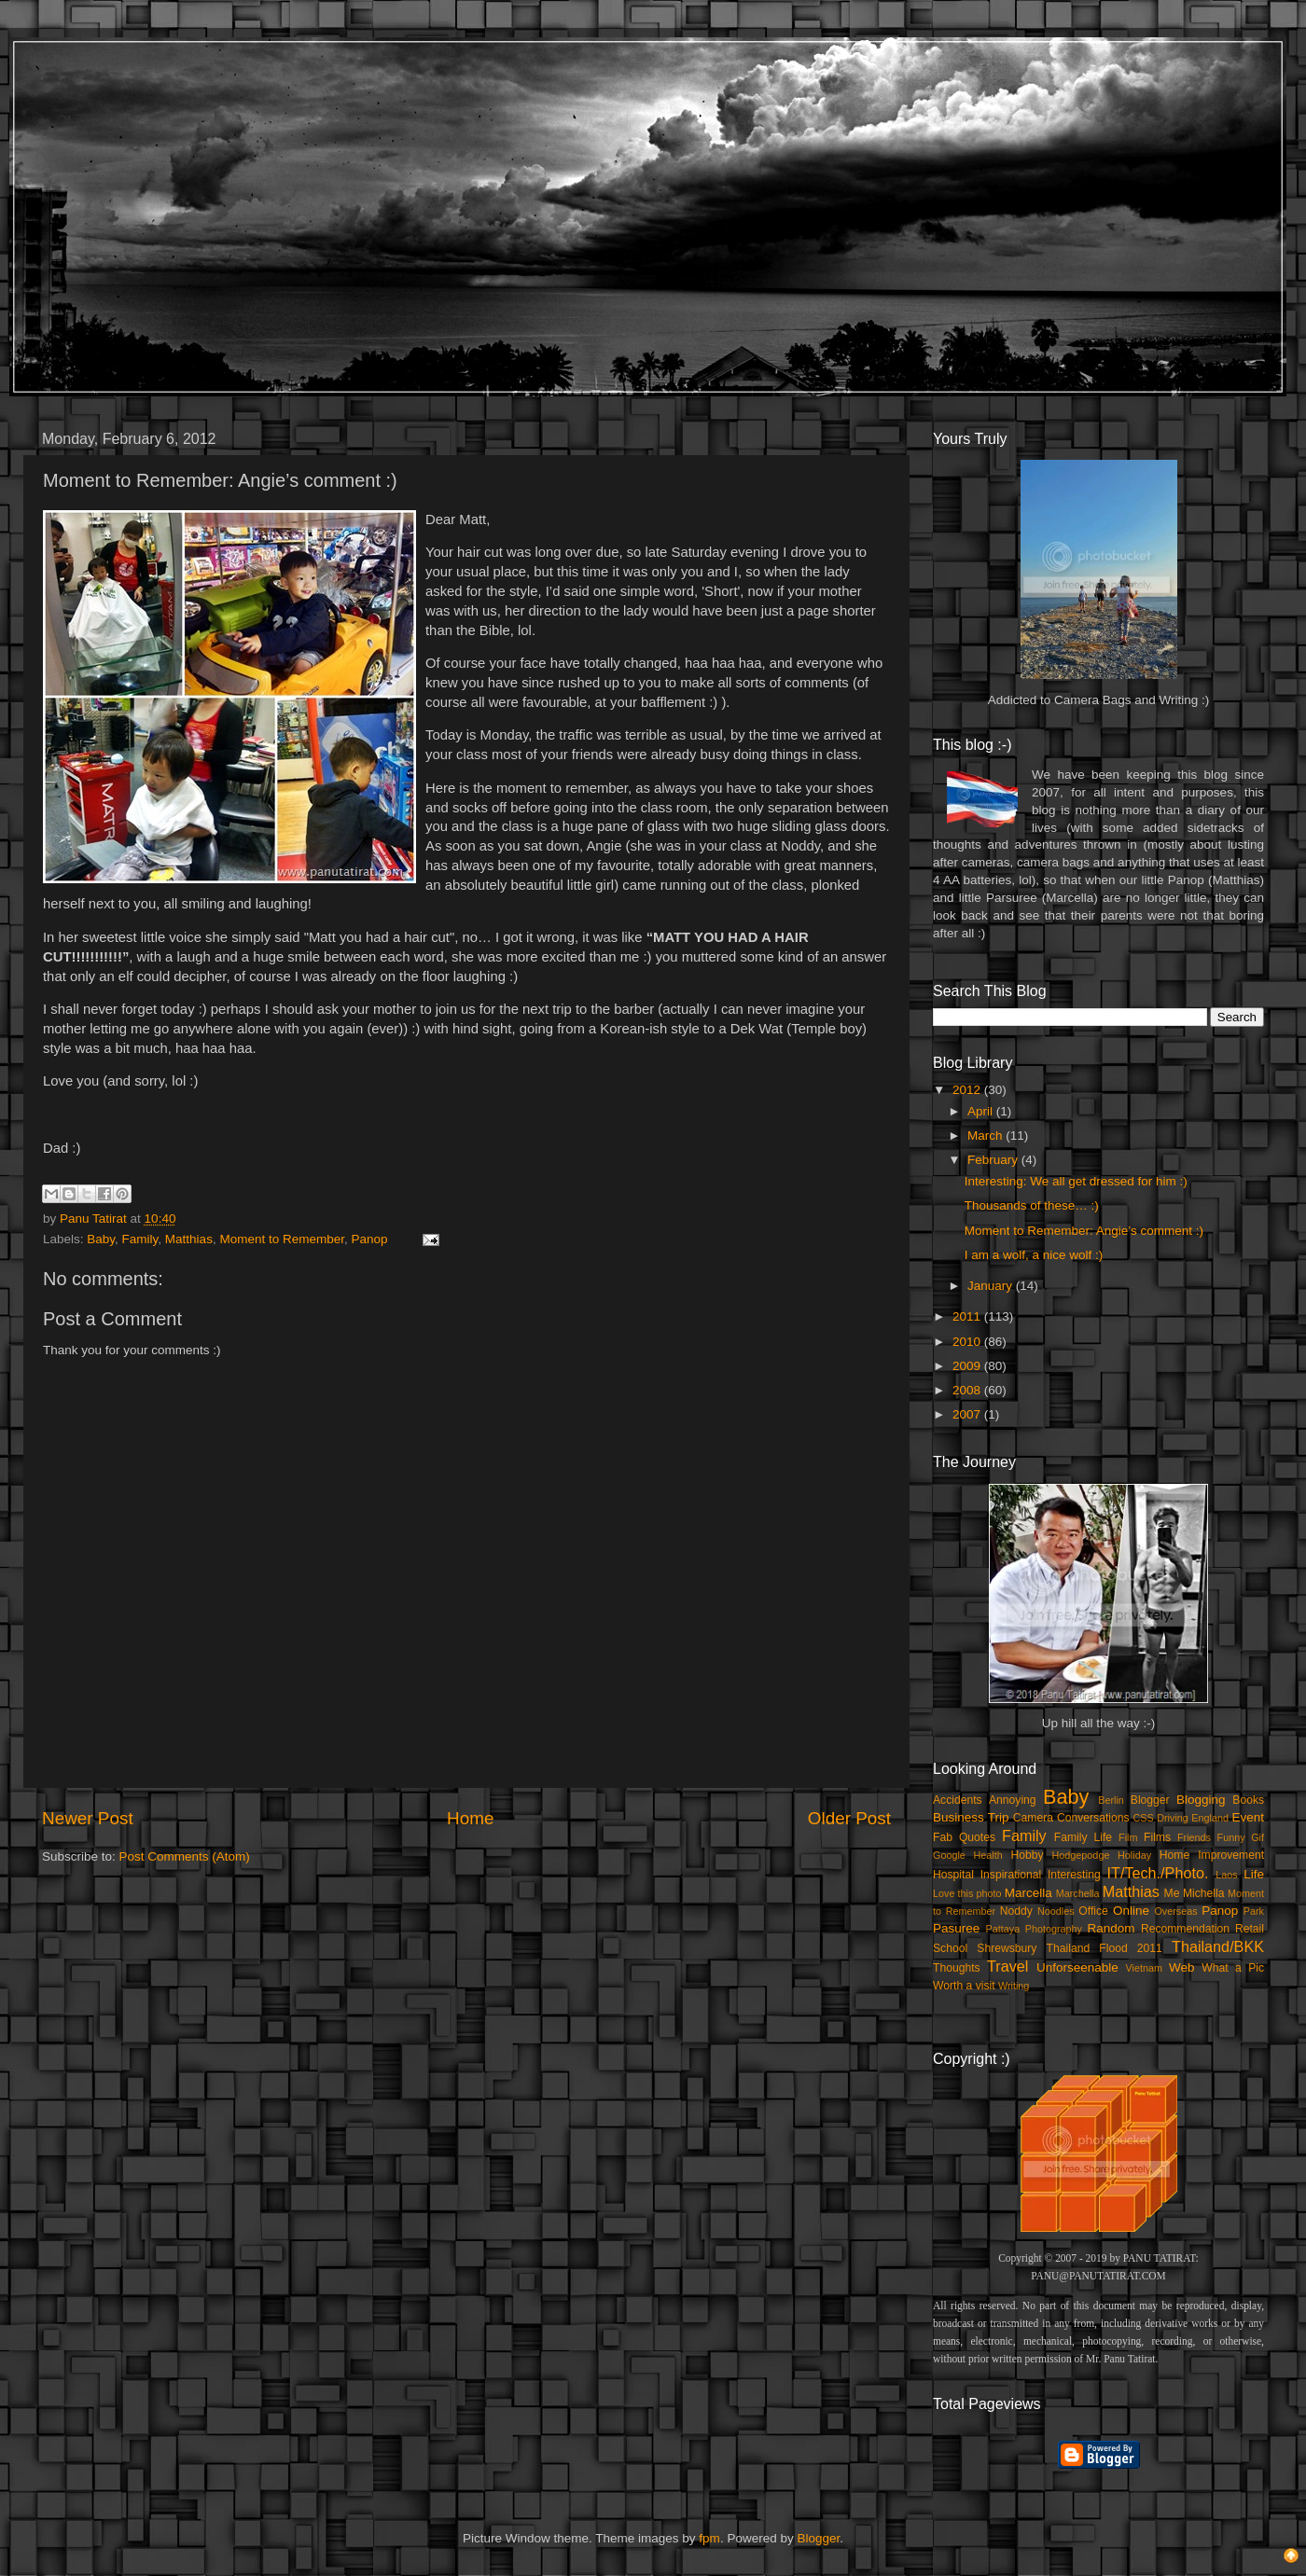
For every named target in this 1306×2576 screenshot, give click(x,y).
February (994, 1160)
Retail (1249, 1928)
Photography (1053, 1928)
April (981, 1111)
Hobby (1026, 1855)
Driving (1172, 1817)
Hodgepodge (1081, 1855)
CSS (1142, 1817)
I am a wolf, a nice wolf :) (1034, 1255)
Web (1182, 1967)
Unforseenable (1077, 1967)
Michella (1204, 1893)
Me (1172, 1893)
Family (140, 1239)
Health (988, 1855)
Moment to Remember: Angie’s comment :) (1084, 1231)
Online (1131, 1911)
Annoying (1012, 1800)
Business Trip (971, 1817)
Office (1093, 1911)
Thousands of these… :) (1032, 1205)
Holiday (1134, 1855)
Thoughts (956, 1967)
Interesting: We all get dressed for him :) (1076, 1181)
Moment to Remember (281, 1239)
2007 (968, 1414)
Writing (1013, 1985)
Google (949, 1855)
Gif (1257, 1837)
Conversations (1093, 1817)
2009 (968, 1366)
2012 (968, 1090)
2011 (968, 1316)
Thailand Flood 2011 (1104, 1948)
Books (1248, 1800)
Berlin (1111, 1800)
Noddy (1016, 1911)
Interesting (1074, 1874)
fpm (709, 2538)
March (986, 1136)
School (950, 1948)
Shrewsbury (1006, 1948)
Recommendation (1185, 1928)
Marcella (1028, 1893)
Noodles (1056, 1911)
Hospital (953, 1874)
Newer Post (87, 1818)
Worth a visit (964, 1985)
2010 (968, 1342)
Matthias (189, 1239)
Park (1253, 1911)
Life (1253, 1874)
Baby (101, 1239)
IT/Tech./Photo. (1158, 1872)
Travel (1007, 1966)
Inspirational (1010, 1874)
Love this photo (967, 1893)
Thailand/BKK (1218, 1946)
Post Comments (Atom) (184, 1856)
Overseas (1175, 1911)
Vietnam (1144, 1968)
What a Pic (1233, 1967)
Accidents (957, 1800)
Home (470, 1818)
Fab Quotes (964, 1837)
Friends (1194, 1837)
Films (1157, 1837)
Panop (369, 1239)
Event (1247, 1817)
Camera (1033, 1817)
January (991, 1286)
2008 (968, 1390)
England (1210, 1817)
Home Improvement (1212, 1855)
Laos (1226, 1874)
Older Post (849, 1818)
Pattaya (1003, 1928)
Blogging (1201, 1800)
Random (1111, 1928)
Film (1127, 1837)
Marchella (1078, 1893)
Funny (1231, 1837)
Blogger (1150, 1800)
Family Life (1083, 1837)
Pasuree (956, 1928)
